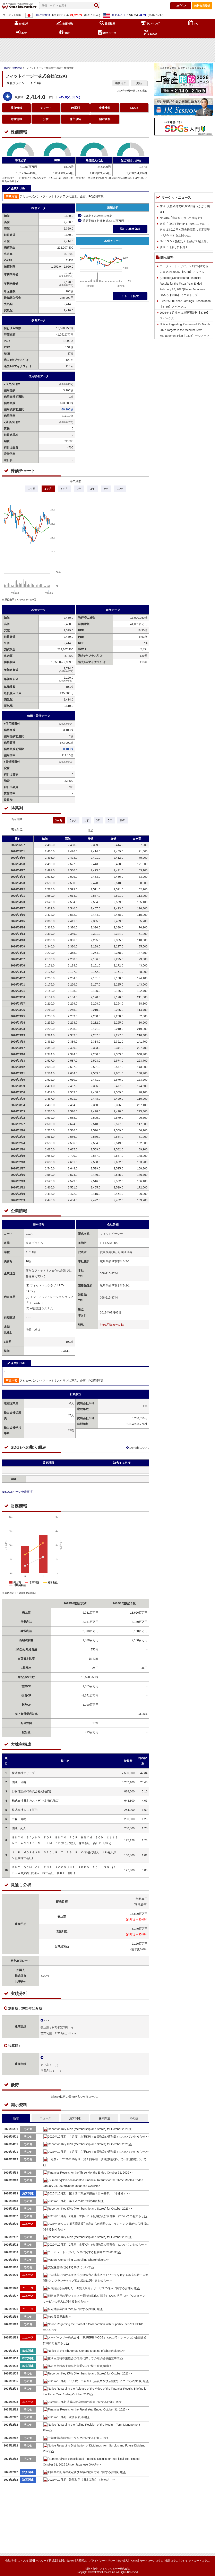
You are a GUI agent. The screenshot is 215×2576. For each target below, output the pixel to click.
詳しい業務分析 (130, 229)
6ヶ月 (64, 488)
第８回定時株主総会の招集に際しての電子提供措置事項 (81, 2358)
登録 (202, 5)
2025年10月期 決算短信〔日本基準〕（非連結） (77, 2479)
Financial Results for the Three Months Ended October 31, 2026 (86, 2172)
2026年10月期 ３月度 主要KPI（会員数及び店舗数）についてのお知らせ (94, 2151)
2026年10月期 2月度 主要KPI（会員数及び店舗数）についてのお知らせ (93, 2216)
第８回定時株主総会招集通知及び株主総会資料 (75, 2366)
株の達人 (122, 2560)
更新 (139, 83)
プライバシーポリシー (102, 2560)
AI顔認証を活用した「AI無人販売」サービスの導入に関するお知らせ (89, 2288)
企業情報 (104, 107)
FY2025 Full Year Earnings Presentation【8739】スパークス (185, 303)
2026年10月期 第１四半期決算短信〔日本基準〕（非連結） (84, 2193)
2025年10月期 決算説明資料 (64, 2417)
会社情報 (10, 2560)
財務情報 (16, 119)
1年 (79, 488)
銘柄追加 (120, 83)
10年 (120, 488)
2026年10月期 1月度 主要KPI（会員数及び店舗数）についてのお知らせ (93, 2244)
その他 (133, 2118)
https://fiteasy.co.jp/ (112, 1324)
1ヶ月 (32, 488)
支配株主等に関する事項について (67, 2267)
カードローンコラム (151, 2560)
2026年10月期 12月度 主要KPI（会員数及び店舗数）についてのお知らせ (94, 2381)
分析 (46, 119)
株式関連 (104, 2118)
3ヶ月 (48, 488)
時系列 (75, 107)
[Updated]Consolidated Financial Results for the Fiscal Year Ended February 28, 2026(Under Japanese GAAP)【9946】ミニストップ (182, 286)
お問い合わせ (67, 2560)
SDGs (134, 107)
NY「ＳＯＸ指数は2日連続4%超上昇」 (184, 241)
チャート (46, 107)
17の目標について (137, 1447)
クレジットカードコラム (195, 2560)
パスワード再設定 (46, 2560)
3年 (92, 488)
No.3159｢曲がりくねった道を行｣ (181, 218)
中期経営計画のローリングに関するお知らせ (74, 2438)
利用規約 (81, 2560)
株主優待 (75, 119)
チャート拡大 (130, 296)
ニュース (45, 2118)
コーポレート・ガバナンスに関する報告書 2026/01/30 (80, 2252)
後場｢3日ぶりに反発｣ (173, 247)
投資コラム (172, 2560)
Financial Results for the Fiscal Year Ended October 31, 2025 (84, 2409)
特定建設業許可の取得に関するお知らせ (71, 2309)
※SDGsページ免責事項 (17, 1491)
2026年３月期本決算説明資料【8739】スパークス (185, 315)
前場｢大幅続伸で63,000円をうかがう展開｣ (185, 209)
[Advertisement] (107, 49)
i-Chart (134, 2560)
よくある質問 (26, 2560)
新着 (16, 2118)
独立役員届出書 (55, 2316)
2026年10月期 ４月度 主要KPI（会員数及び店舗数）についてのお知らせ (94, 2136)
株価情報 (16, 107)
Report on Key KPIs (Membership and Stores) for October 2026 (86, 2129)
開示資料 (104, 119)
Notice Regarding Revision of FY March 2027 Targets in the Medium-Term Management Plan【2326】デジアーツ (185, 330)
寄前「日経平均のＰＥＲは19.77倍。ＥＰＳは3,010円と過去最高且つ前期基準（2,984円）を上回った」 (185, 229)
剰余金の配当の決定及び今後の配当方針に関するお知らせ (82, 2472)
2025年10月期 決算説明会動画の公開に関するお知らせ (81, 2402)
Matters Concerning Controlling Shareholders (74, 2259)
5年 (106, 488)
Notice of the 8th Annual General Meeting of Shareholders (82, 2350)
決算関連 (75, 2118)
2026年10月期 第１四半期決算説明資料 (72, 2201)
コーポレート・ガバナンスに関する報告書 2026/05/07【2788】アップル (184, 269)
